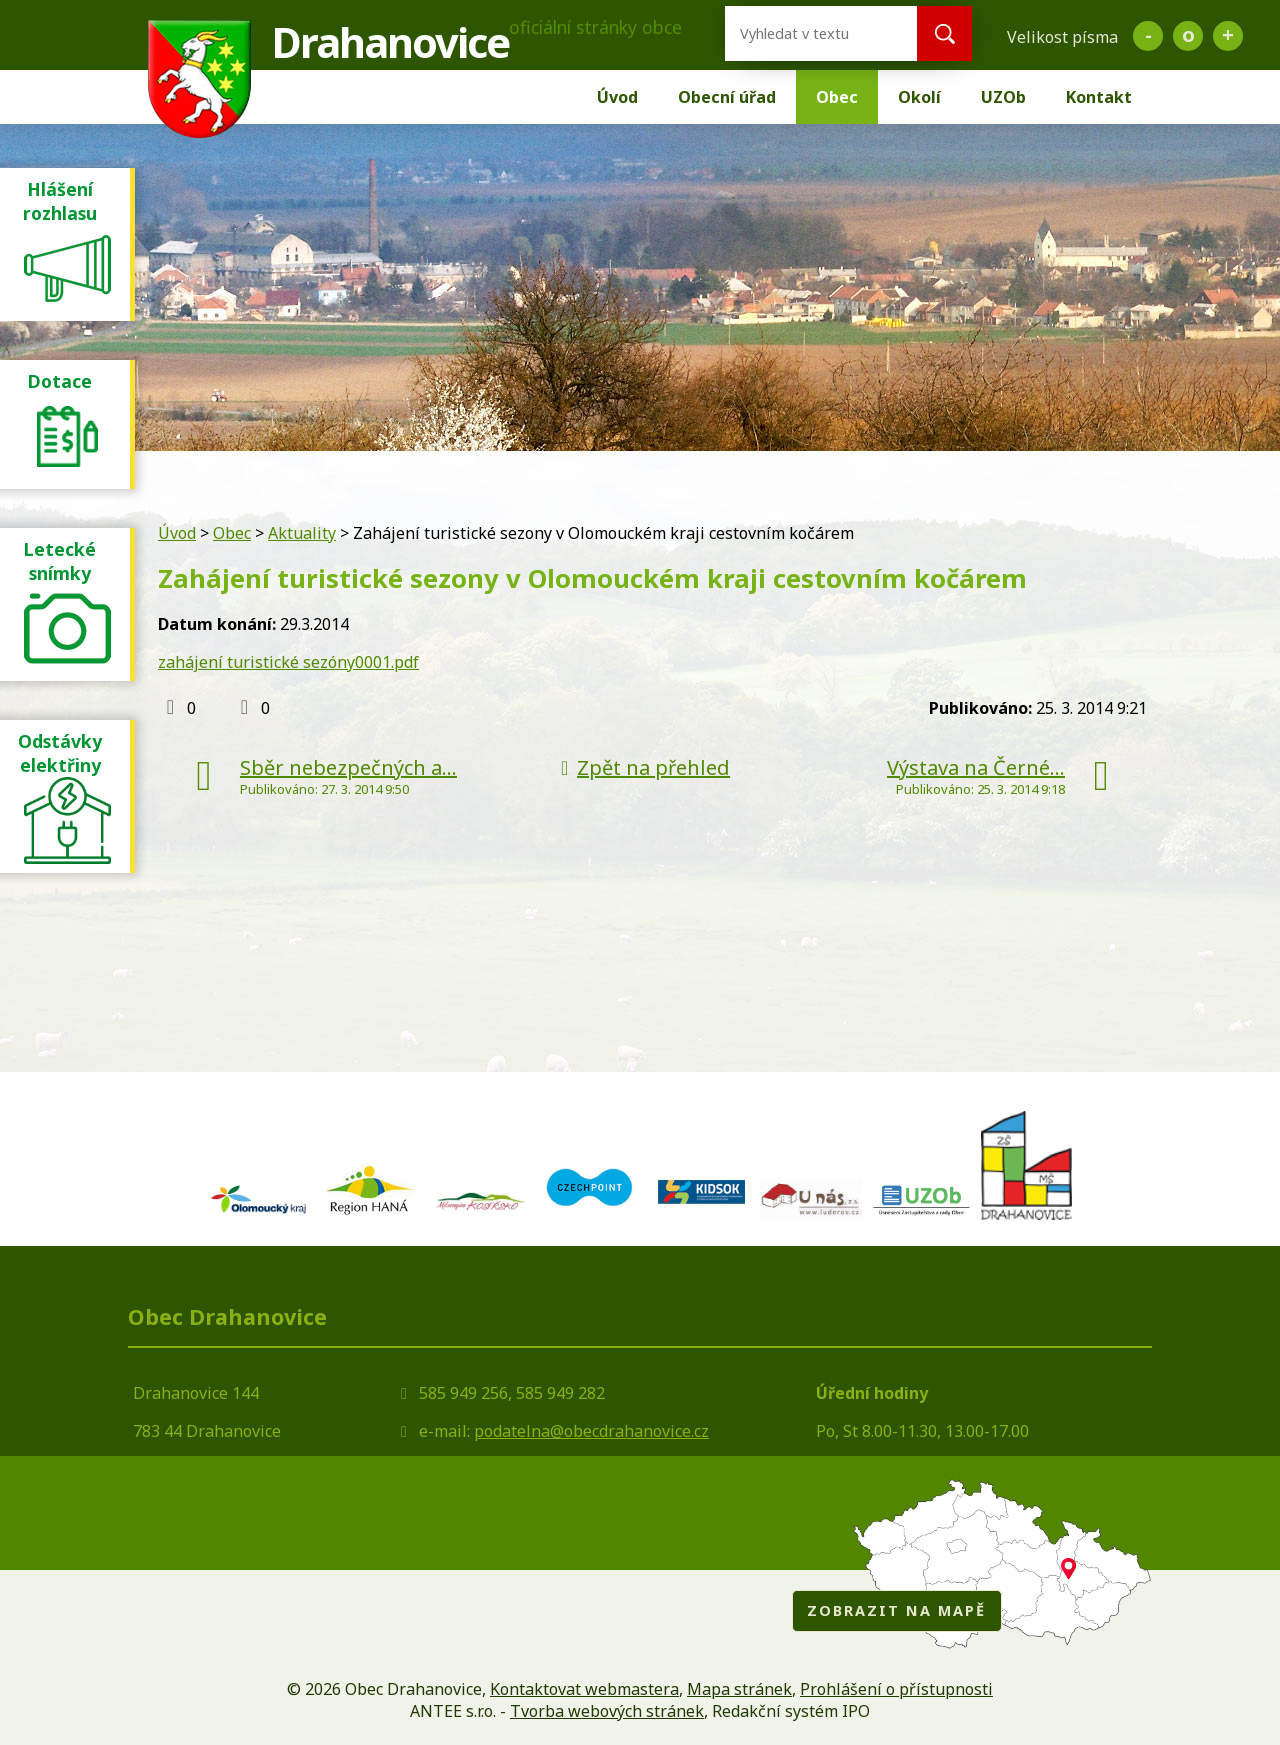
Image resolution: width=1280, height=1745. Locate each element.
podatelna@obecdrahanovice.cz (591, 1431)
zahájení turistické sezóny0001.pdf (288, 662)
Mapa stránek (739, 1689)
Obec (837, 97)
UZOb (1003, 97)
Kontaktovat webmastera (584, 1689)
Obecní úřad (727, 97)
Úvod (617, 97)
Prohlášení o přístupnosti (896, 1689)
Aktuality (302, 533)
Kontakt (1099, 97)
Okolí (919, 97)
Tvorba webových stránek (607, 1711)
